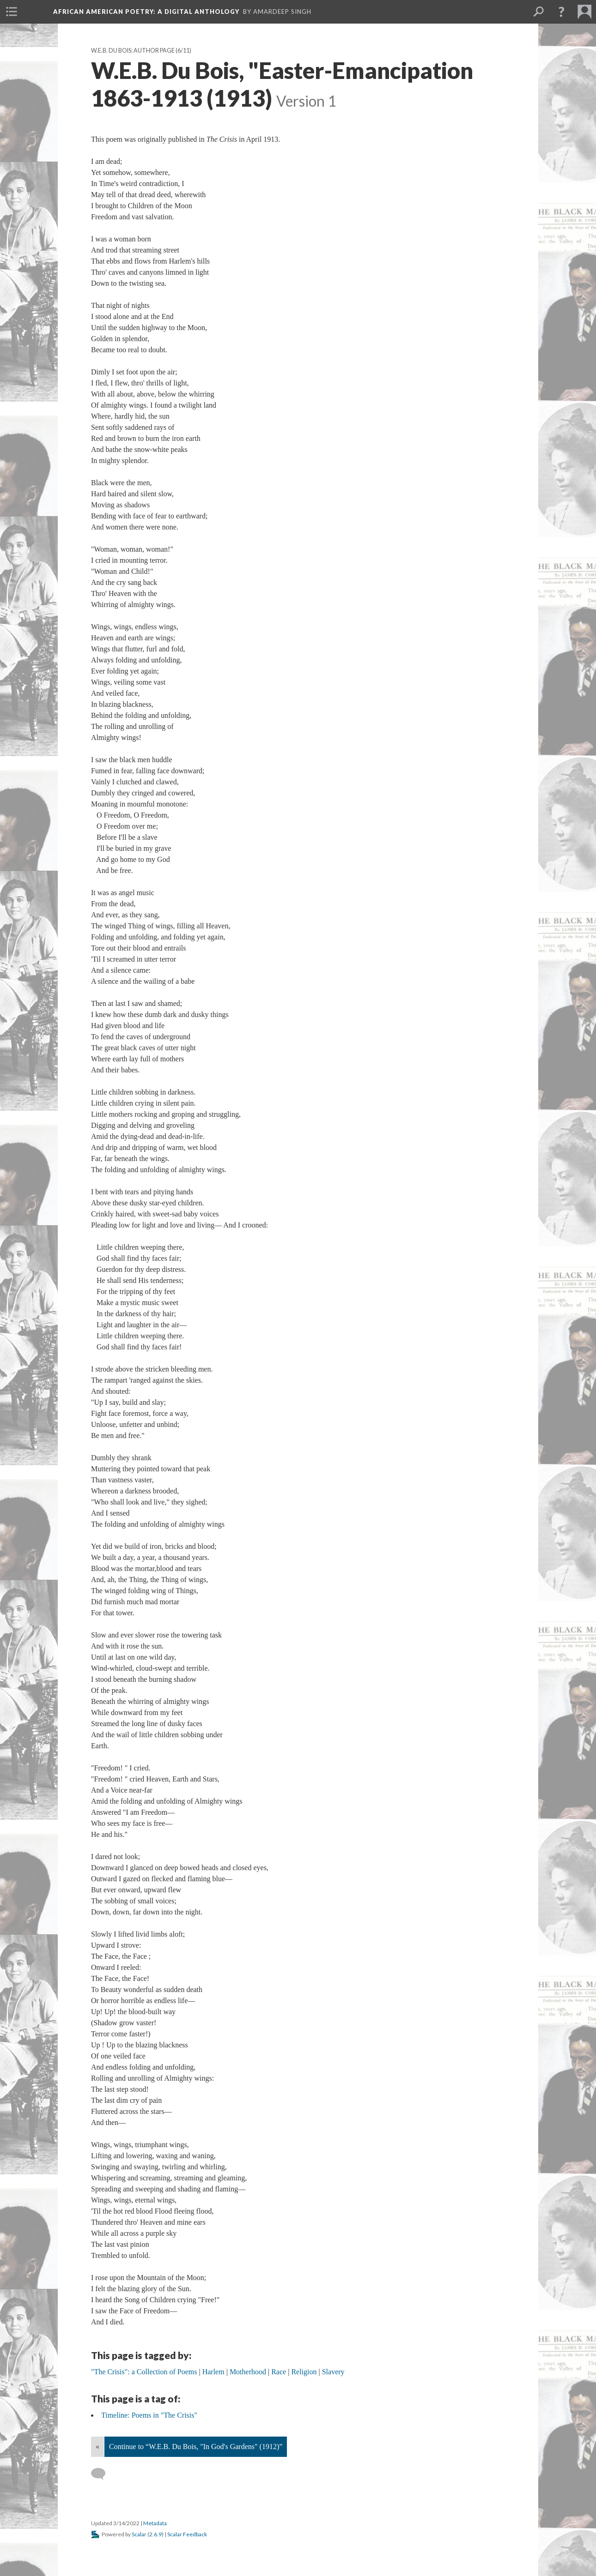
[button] (561, 11)
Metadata (155, 2523)
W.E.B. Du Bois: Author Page (133, 50)
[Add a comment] (102, 2474)
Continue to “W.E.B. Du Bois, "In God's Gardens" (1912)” (195, 2446)
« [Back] (97, 2446)
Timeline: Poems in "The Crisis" (149, 2415)
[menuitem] (11, 11)
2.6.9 (155, 2534)
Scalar (139, 2534)
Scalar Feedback (187, 2534)
